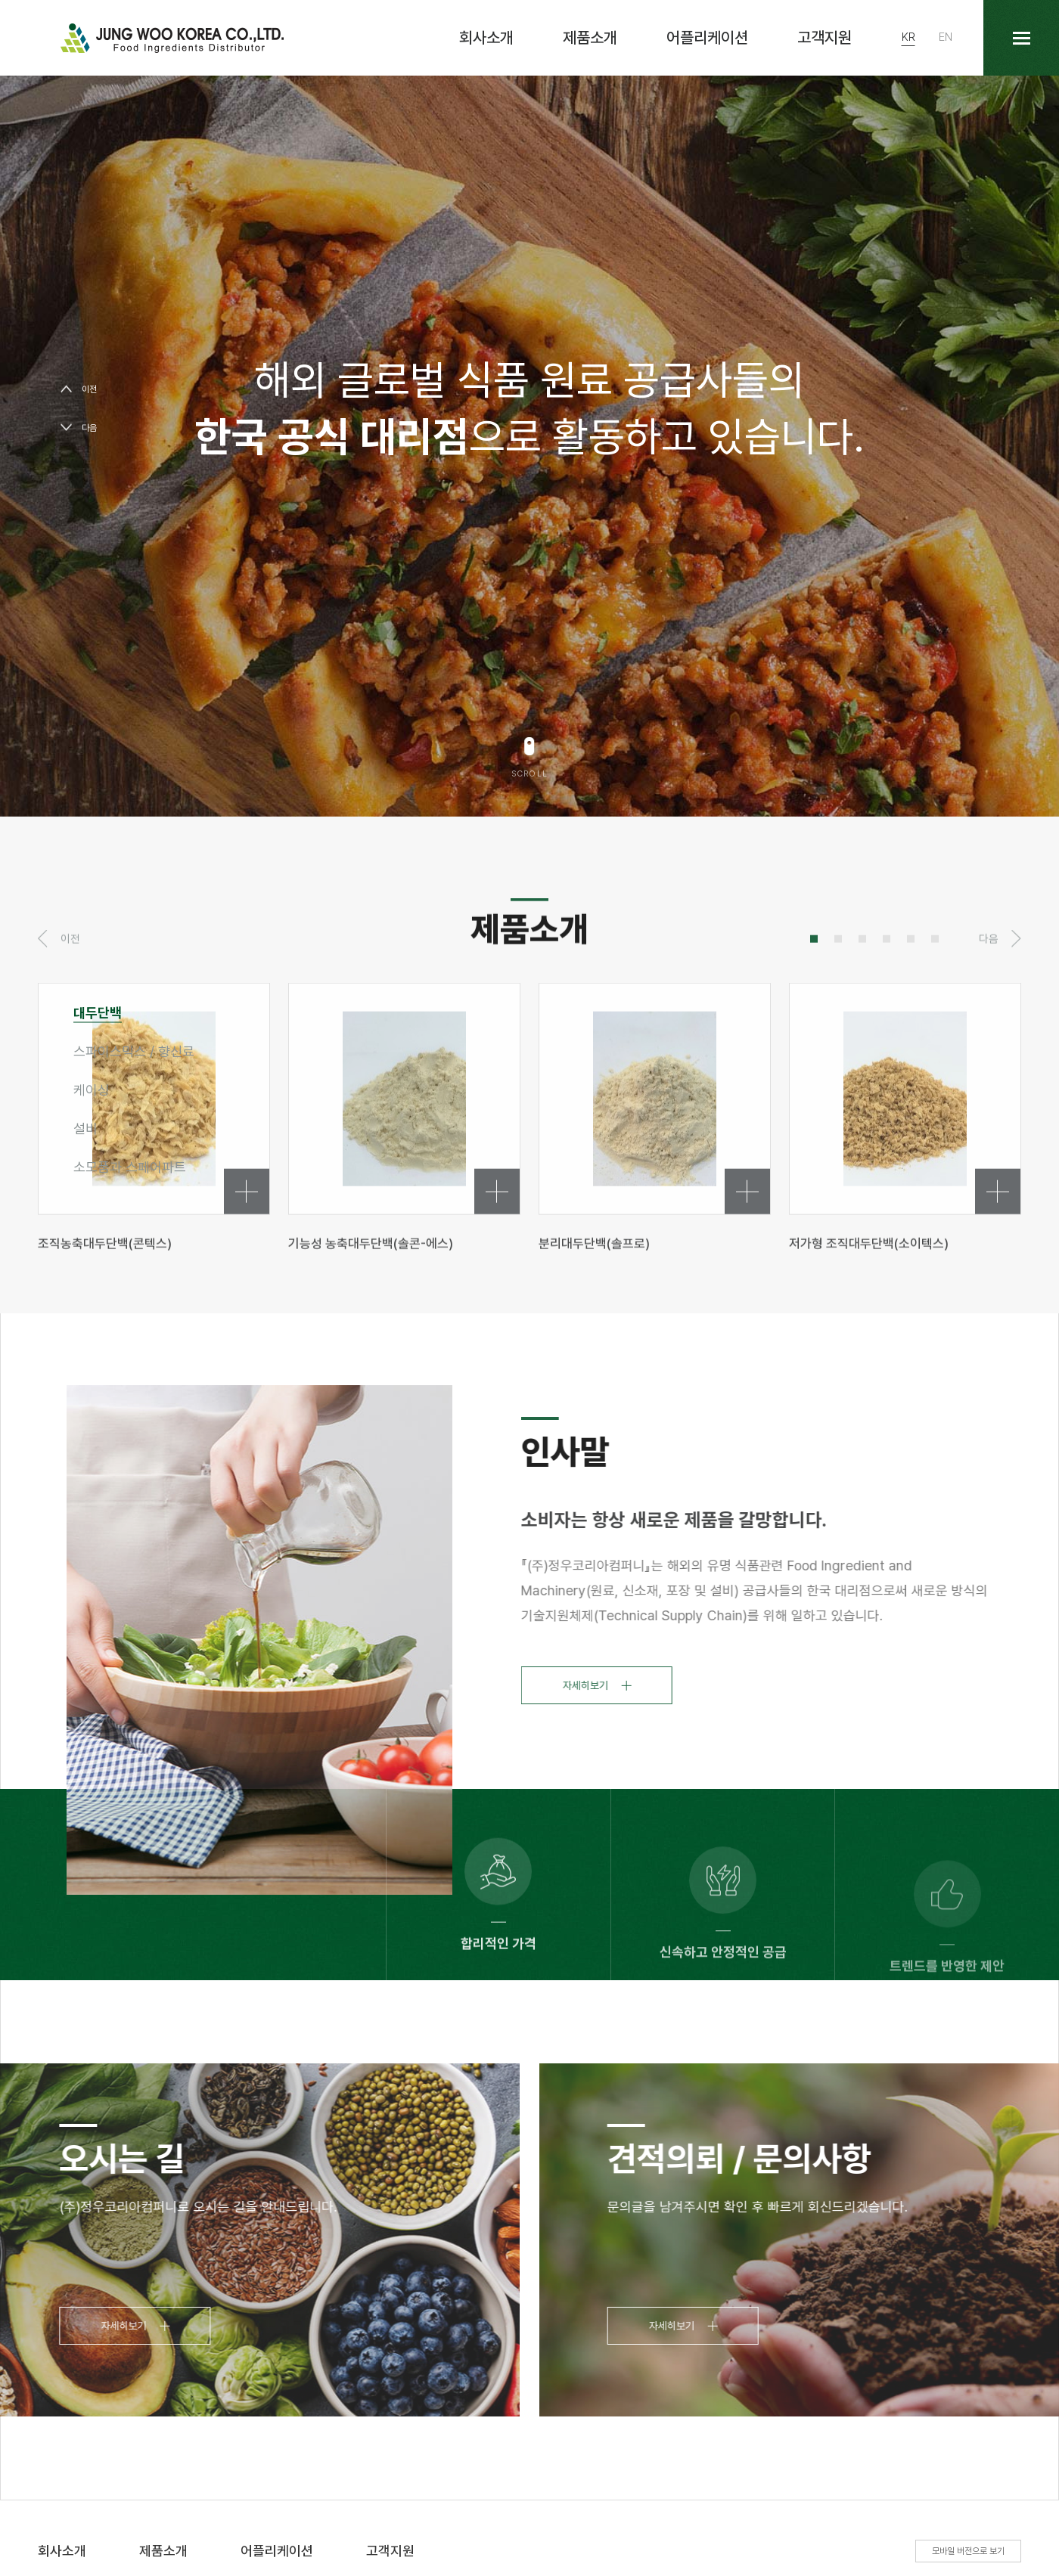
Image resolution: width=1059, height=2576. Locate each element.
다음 (89, 428)
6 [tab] (935, 991)
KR (908, 37)
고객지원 (824, 37)
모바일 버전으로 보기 (968, 2551)
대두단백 (97, 1013)
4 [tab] (886, 991)
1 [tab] (814, 991)
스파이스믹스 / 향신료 (133, 1051)
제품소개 (590, 37)
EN (945, 37)
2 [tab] (838, 991)
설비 (85, 1128)
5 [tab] (911, 991)
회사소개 (486, 37)
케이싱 (91, 1090)
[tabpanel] (404, 1169)
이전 (89, 389)
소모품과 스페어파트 (129, 1167)
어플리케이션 (707, 37)
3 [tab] (862, 991)
